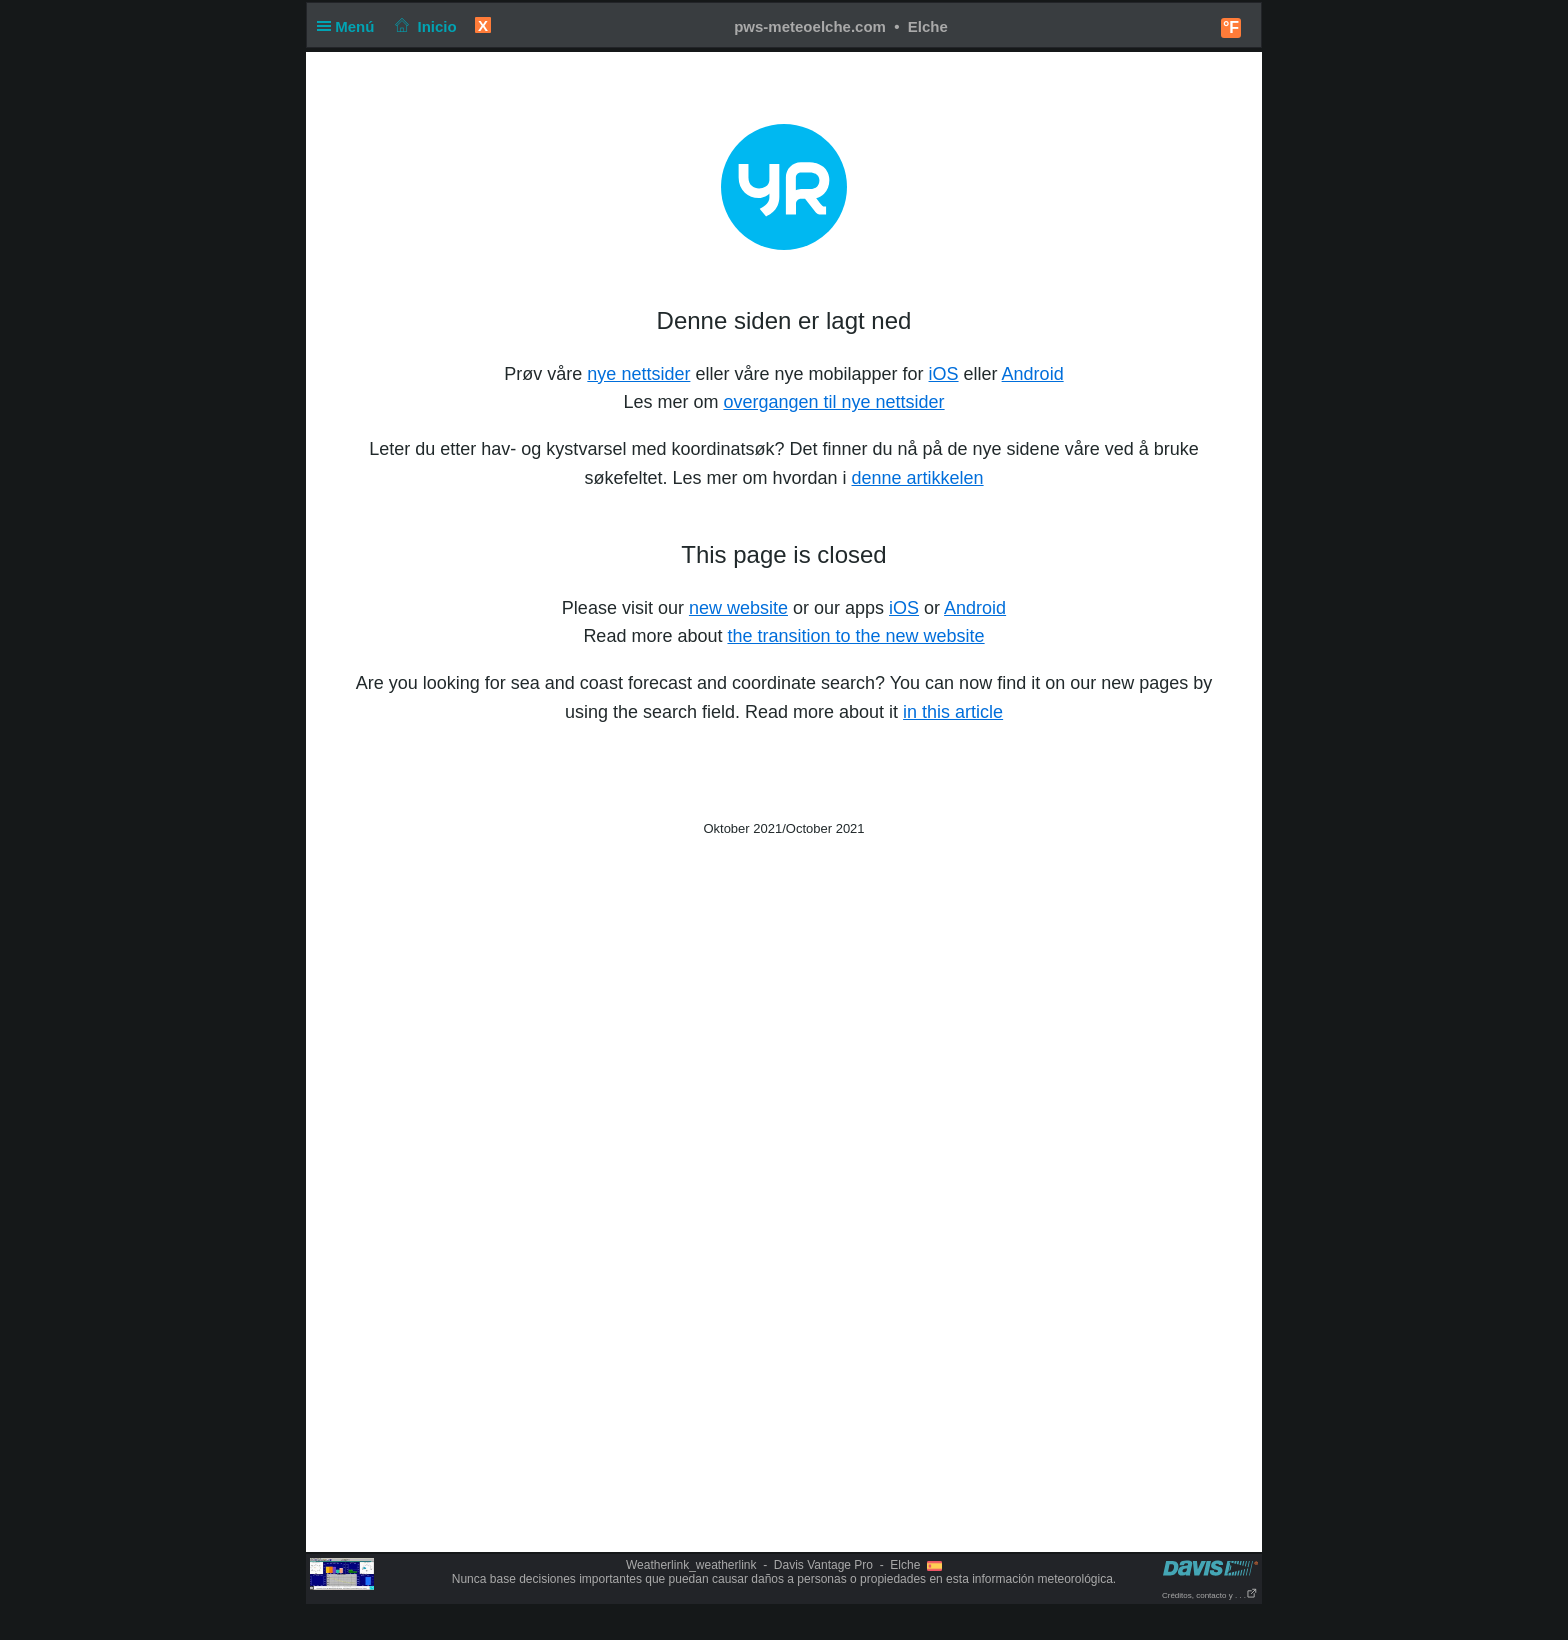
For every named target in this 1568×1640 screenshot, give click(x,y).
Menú (350, 26)
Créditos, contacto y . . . (1210, 1595)
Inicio (424, 26)
